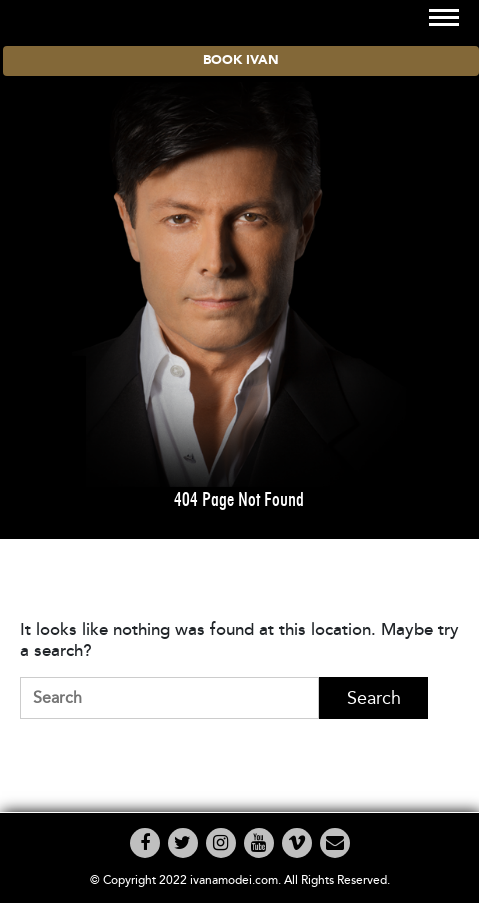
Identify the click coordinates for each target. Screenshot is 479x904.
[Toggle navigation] (444, 17)
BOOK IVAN (241, 60)
